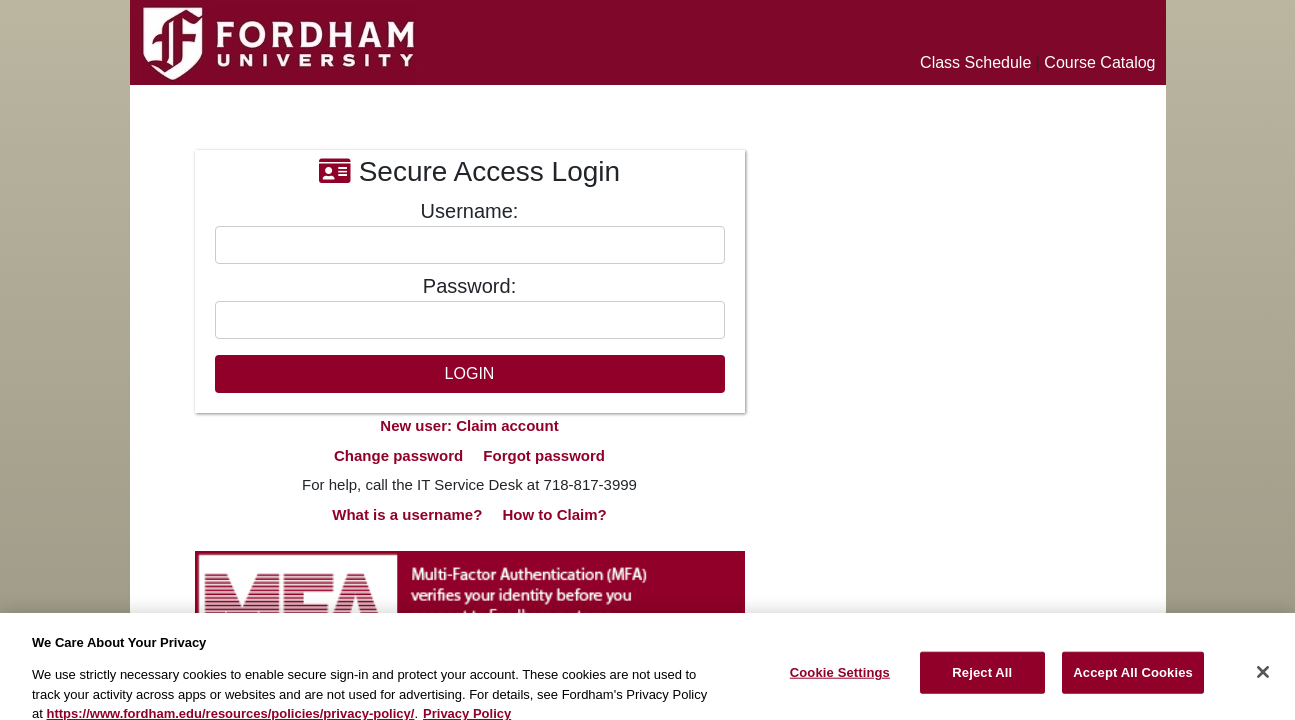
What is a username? (407, 514)
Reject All (982, 678)
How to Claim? (555, 514)
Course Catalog (1099, 62)
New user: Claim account (469, 425)
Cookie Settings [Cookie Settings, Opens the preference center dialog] (840, 678)
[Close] (1263, 679)
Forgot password (544, 455)
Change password (398, 455)
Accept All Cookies (1133, 678)
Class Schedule (975, 62)
